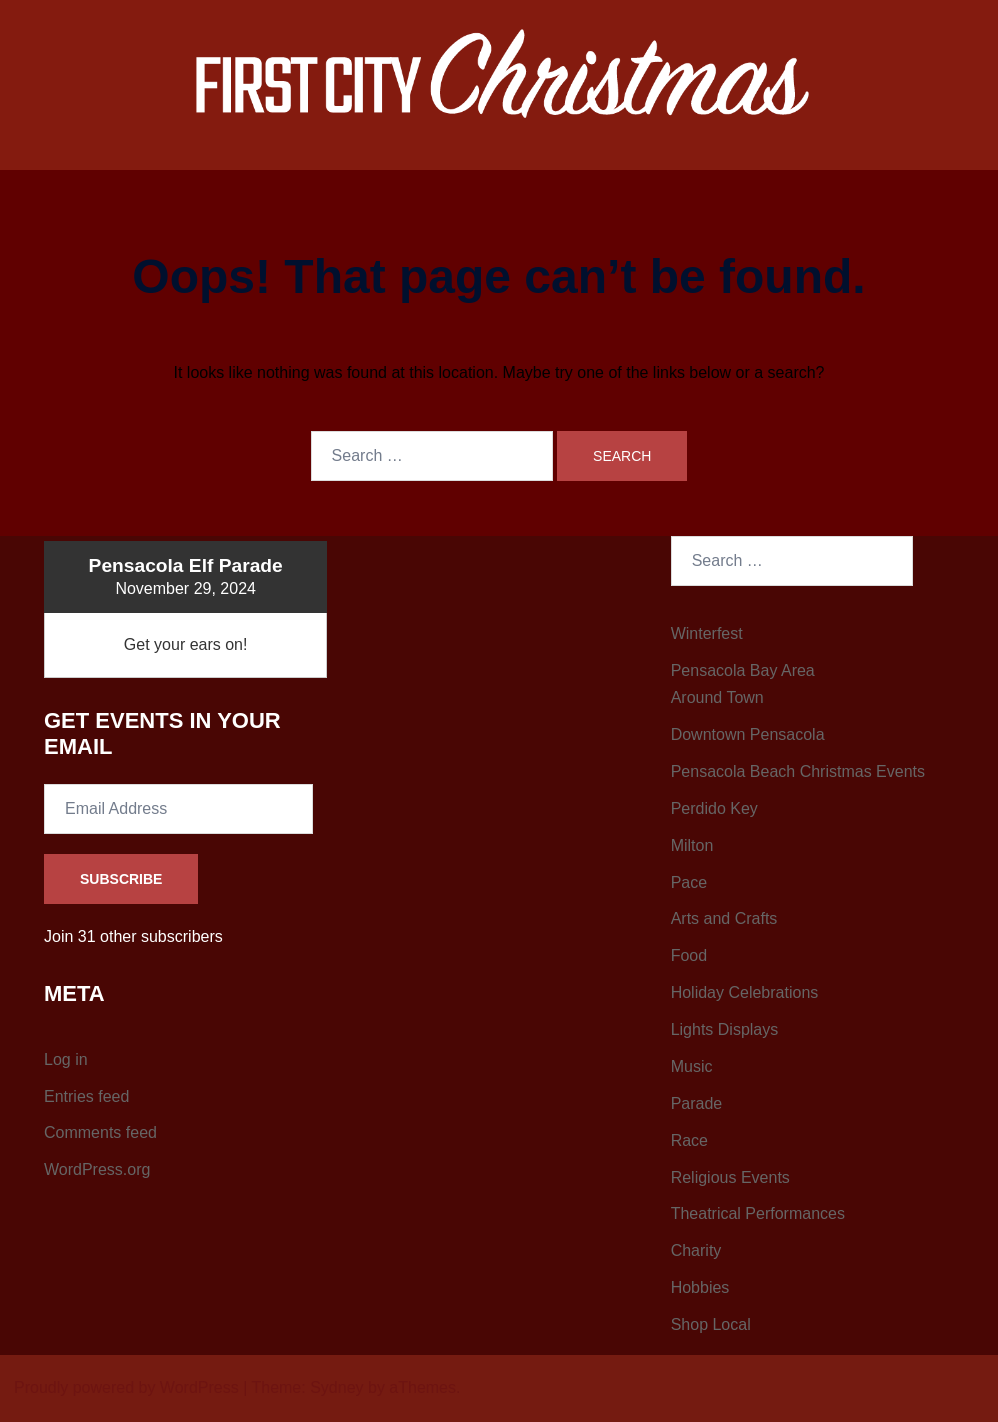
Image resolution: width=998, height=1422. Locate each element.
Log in (66, 1059)
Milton (692, 845)
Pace (689, 882)
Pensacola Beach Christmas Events (798, 771)
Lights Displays (725, 1029)
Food (689, 955)
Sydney (336, 1387)
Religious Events (730, 1177)
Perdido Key (714, 808)
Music (692, 1066)
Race (689, 1140)
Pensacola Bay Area (743, 670)
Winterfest (707, 633)
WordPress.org (97, 1169)
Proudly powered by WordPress (126, 1387)
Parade (697, 1103)
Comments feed (100, 1132)
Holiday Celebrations (745, 992)
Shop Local (711, 1324)
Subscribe (121, 879)
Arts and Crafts (724, 918)
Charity (696, 1250)
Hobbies (700, 1287)
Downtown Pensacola (748, 734)
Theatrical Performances (758, 1213)
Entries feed (86, 1096)
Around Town (717, 697)
